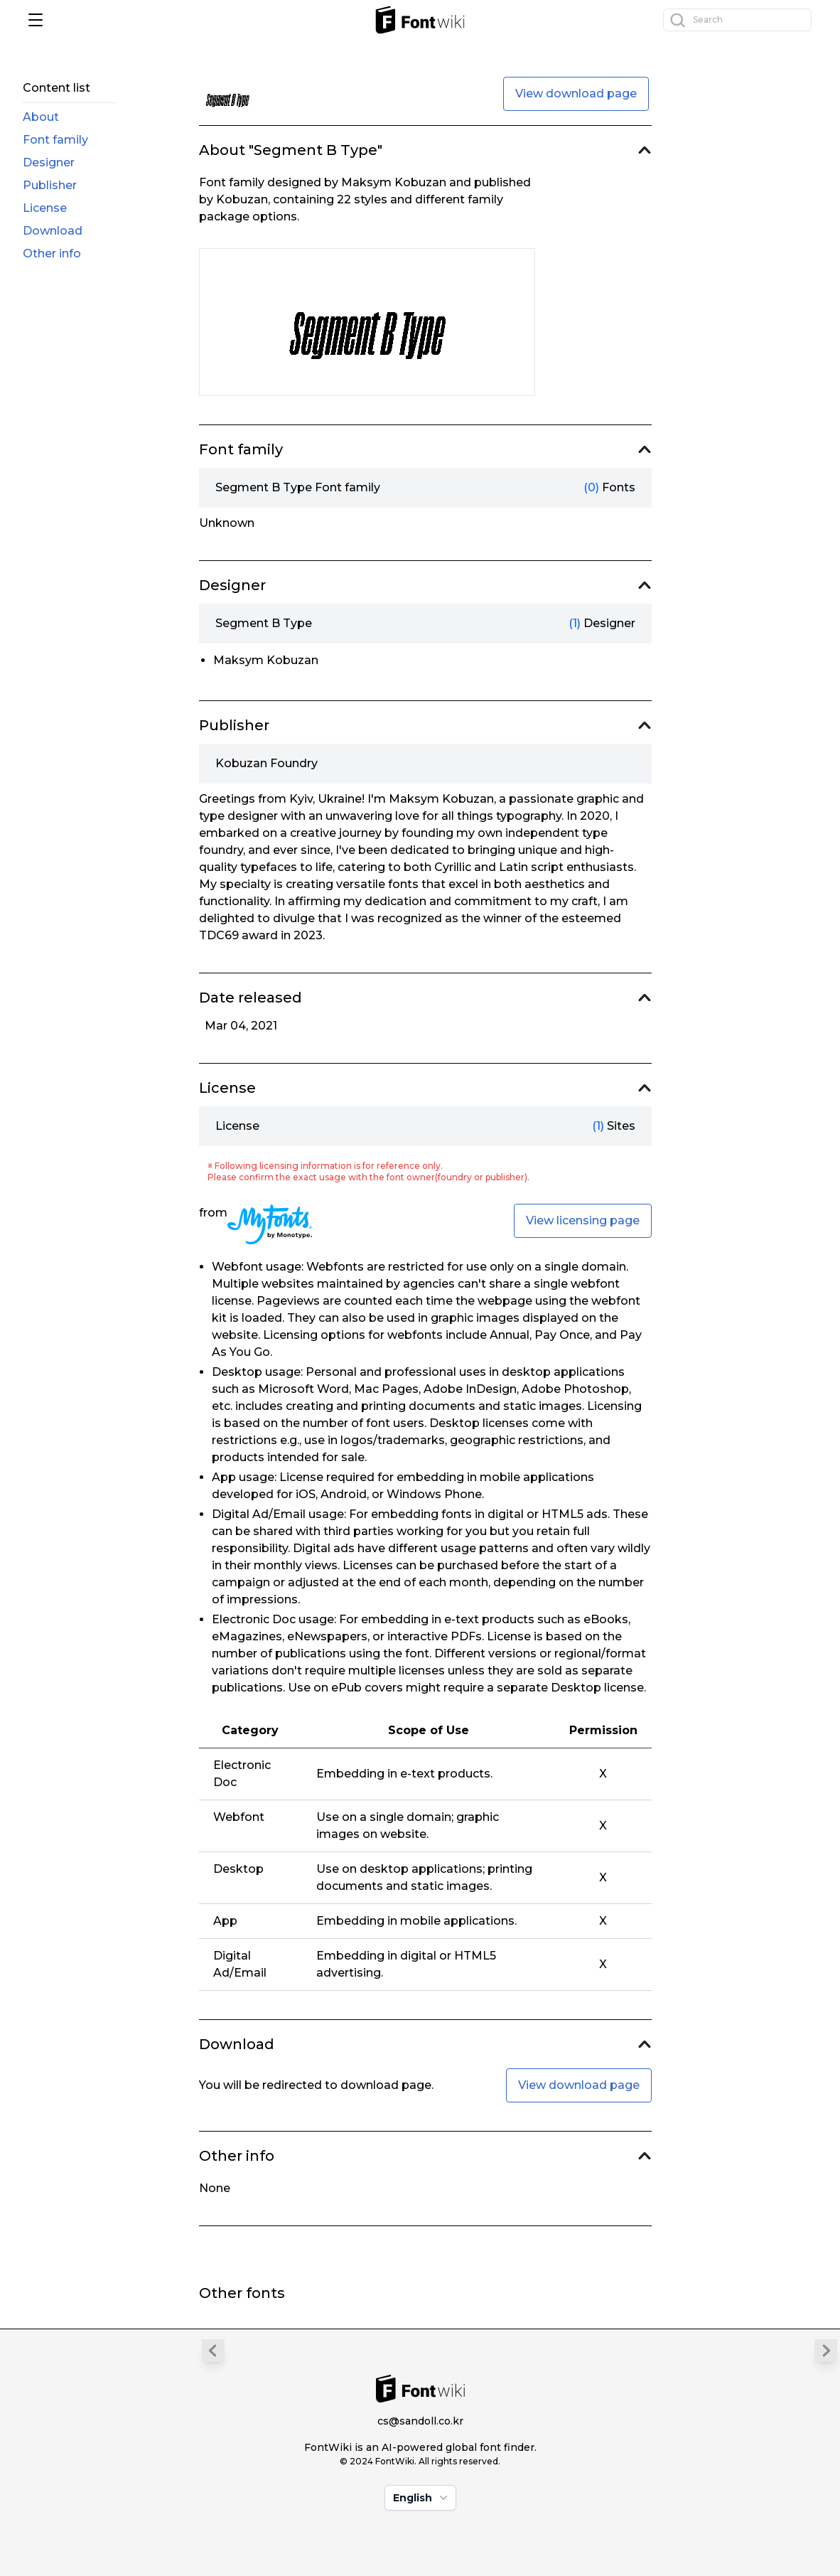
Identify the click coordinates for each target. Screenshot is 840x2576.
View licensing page (583, 1220)
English (422, 2498)
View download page (576, 93)
